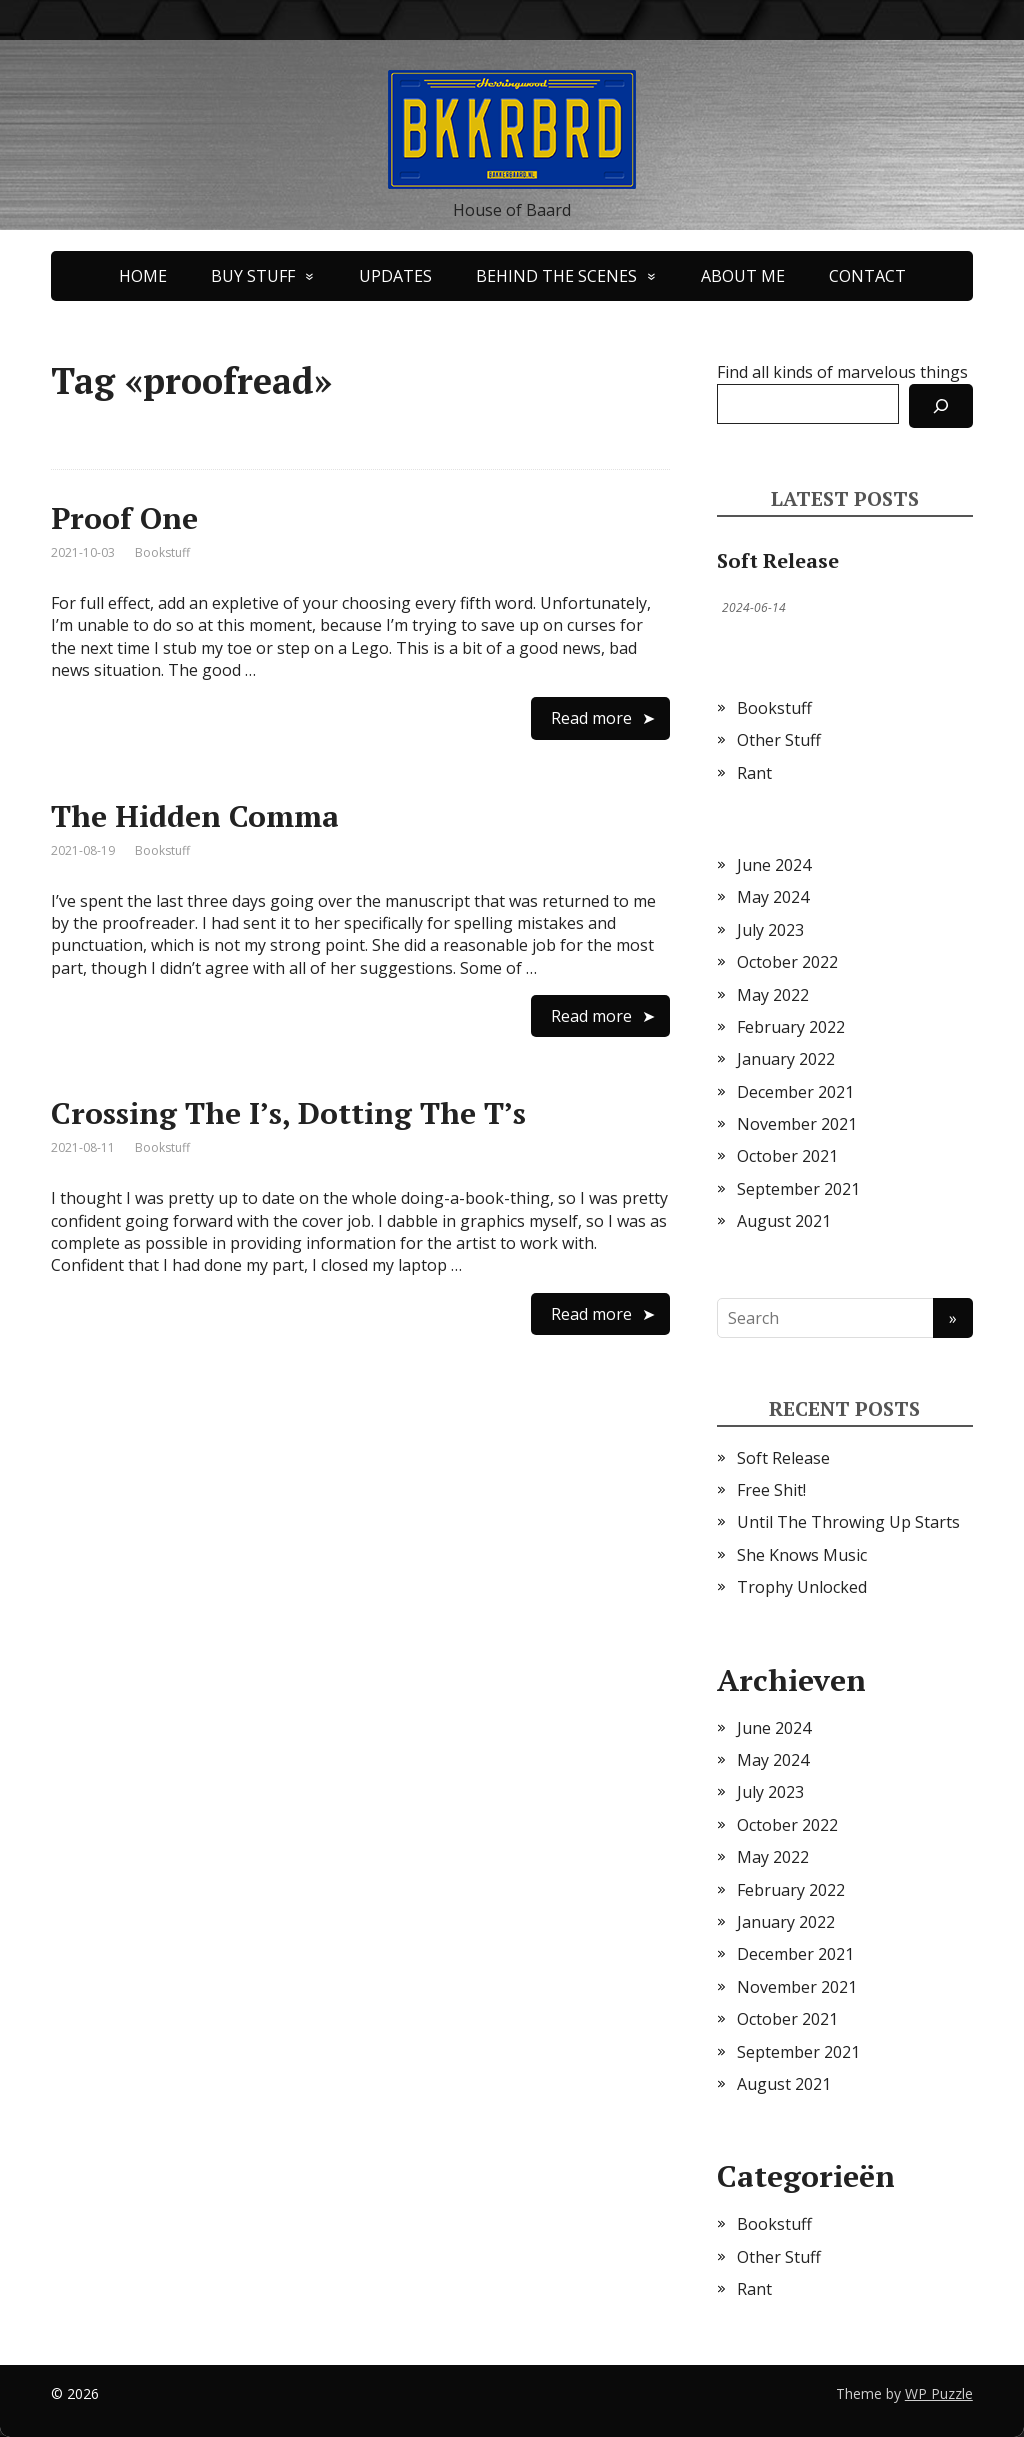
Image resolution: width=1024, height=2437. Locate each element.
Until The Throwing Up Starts (848, 1522)
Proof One (124, 518)
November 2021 (797, 1124)
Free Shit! (771, 1490)
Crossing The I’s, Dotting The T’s (288, 1113)
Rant (754, 773)
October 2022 (787, 962)
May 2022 (773, 995)
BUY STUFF (253, 276)
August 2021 (784, 1221)
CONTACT (867, 276)
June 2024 (774, 865)
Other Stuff (779, 740)
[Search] (941, 406)
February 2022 (791, 1027)
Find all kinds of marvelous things (842, 372)
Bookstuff (162, 552)
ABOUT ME (743, 276)
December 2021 (795, 1092)
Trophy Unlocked (802, 1587)
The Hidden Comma (195, 816)
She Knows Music (802, 1555)
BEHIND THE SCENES (556, 276)
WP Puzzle (939, 2393)
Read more (591, 718)
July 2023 (770, 930)
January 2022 (786, 1059)
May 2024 (773, 897)
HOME (143, 276)
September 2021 (798, 1189)
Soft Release (778, 560)
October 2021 (787, 1156)
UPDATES (395, 276)
